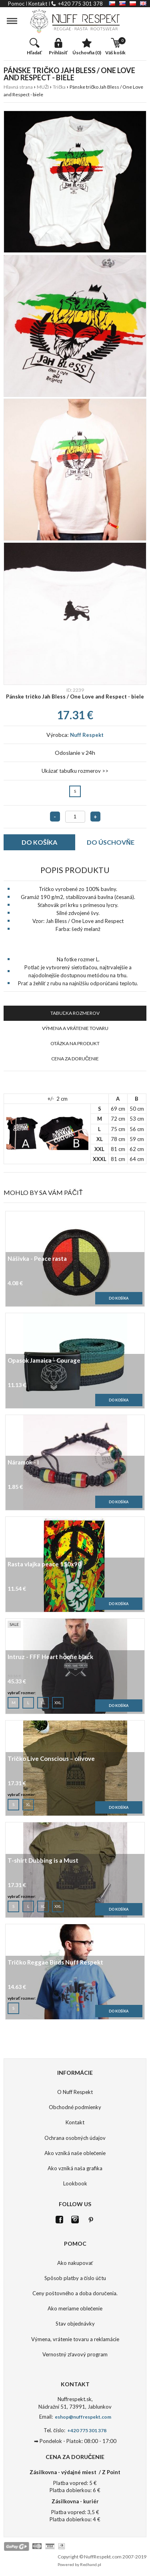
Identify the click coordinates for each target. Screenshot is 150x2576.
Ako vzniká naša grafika (75, 2168)
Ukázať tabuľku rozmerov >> (75, 771)
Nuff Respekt (87, 735)
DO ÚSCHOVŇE (110, 842)
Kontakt (75, 2122)
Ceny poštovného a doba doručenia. (75, 2293)
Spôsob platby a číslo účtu (75, 2278)
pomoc (16, 3)
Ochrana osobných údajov (75, 2138)
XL (43, 1701)
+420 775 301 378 (80, 3)
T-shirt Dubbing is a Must (43, 1861)
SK (122, 3)
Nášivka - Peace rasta (37, 1259)
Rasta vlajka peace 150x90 (44, 1565)
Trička (59, 87)
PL (133, 3)
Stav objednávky (75, 2323)
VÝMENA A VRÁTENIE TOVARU (75, 1028)
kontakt (37, 3)
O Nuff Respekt (75, 2092)
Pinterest (90, 2219)
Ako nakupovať (75, 2263)
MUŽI (43, 87)
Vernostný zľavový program (75, 2354)
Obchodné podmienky (75, 2107)
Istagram (75, 2219)
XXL (57, 1701)
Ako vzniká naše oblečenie (75, 2153)
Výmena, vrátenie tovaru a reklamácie (75, 2339)
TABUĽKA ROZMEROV (75, 1013)
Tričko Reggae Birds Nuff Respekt (55, 1963)
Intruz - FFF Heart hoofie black (50, 1657)
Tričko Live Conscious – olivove (51, 1759)
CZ (112, 3)
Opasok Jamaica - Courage (44, 1361)
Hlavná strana (18, 87)
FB (59, 2219)
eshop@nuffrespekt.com (82, 2417)
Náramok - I (23, 1463)
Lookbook (75, 2183)
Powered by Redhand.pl (79, 2564)
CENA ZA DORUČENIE (75, 1059)
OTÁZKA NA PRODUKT (75, 1043)
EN (143, 3)
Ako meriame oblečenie (75, 2308)
